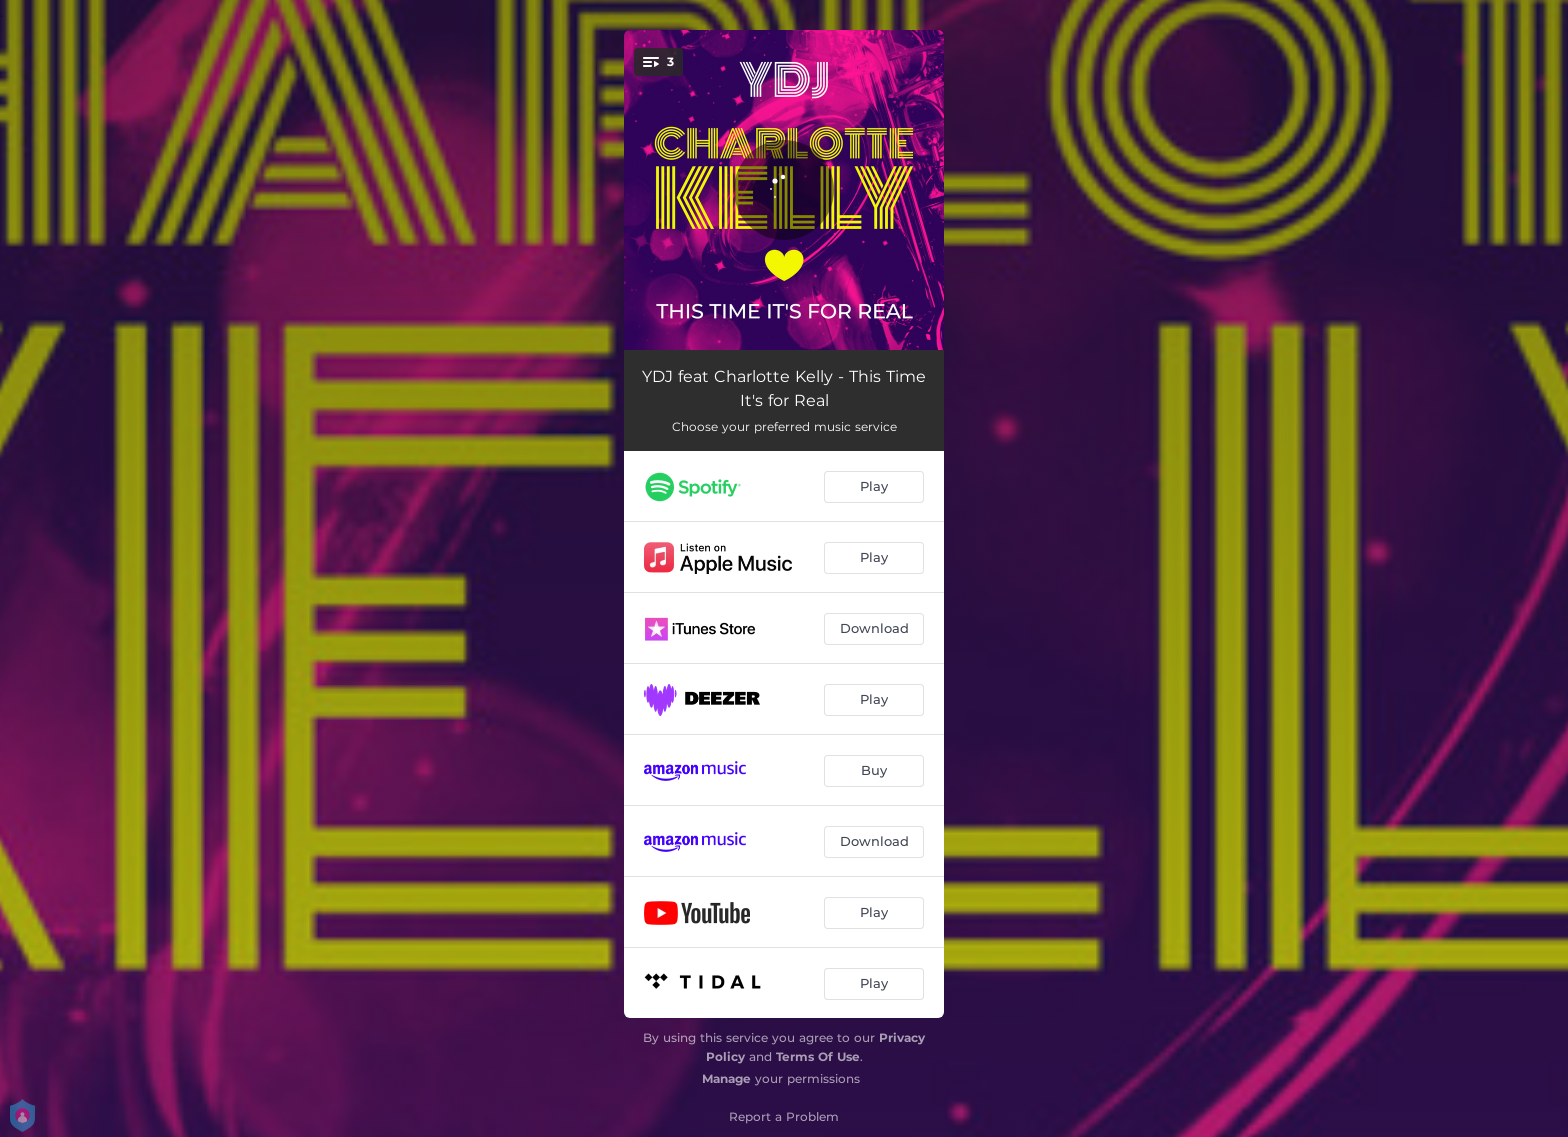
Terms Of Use (818, 1056)
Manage (726, 1078)
